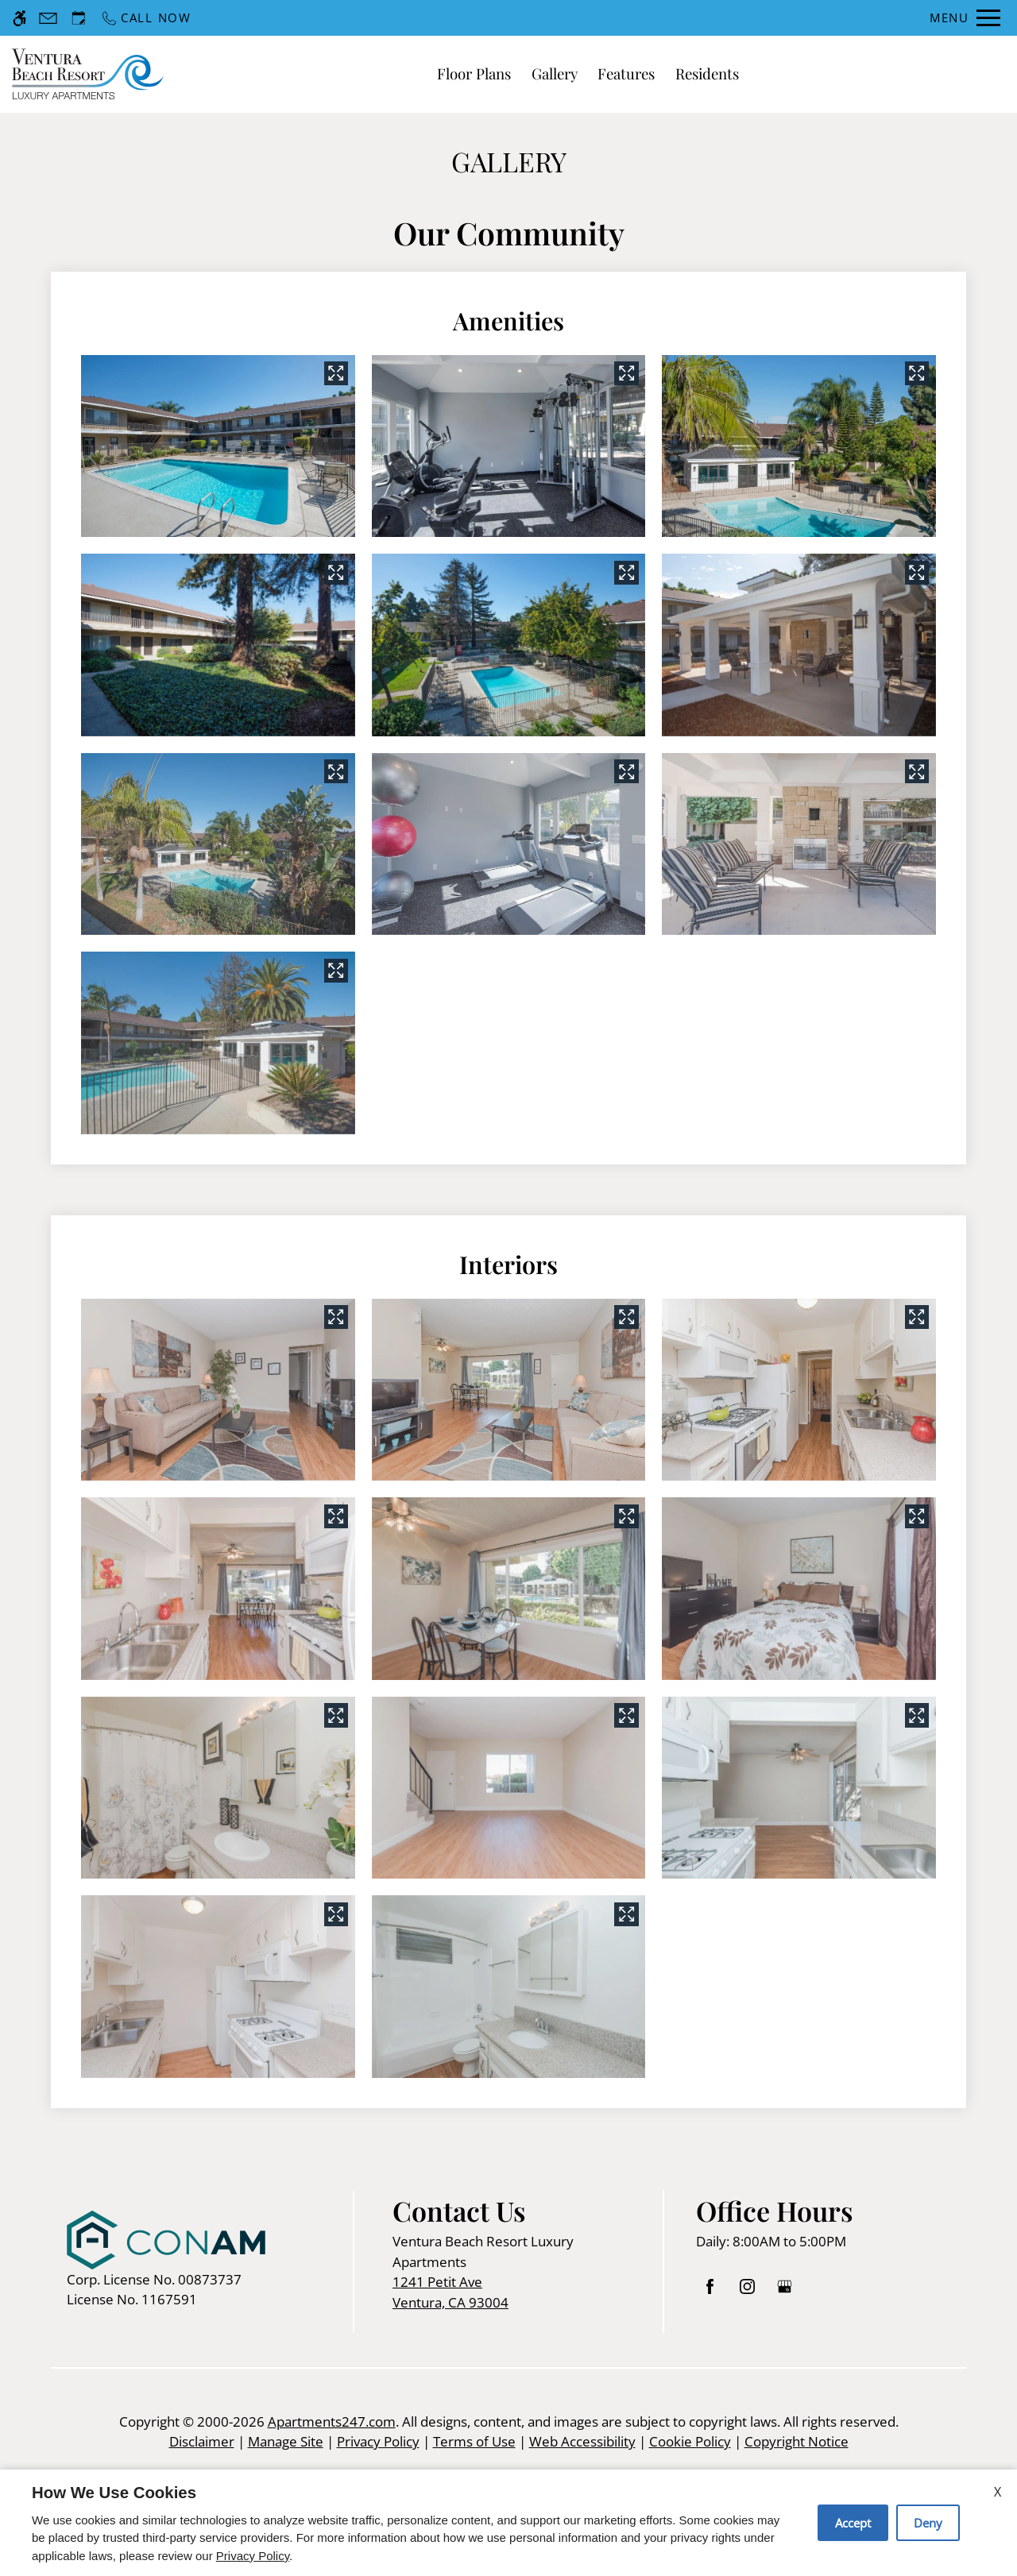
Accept (853, 2523)
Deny (928, 2523)
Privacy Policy (252, 2555)
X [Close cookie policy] (997, 2492)
